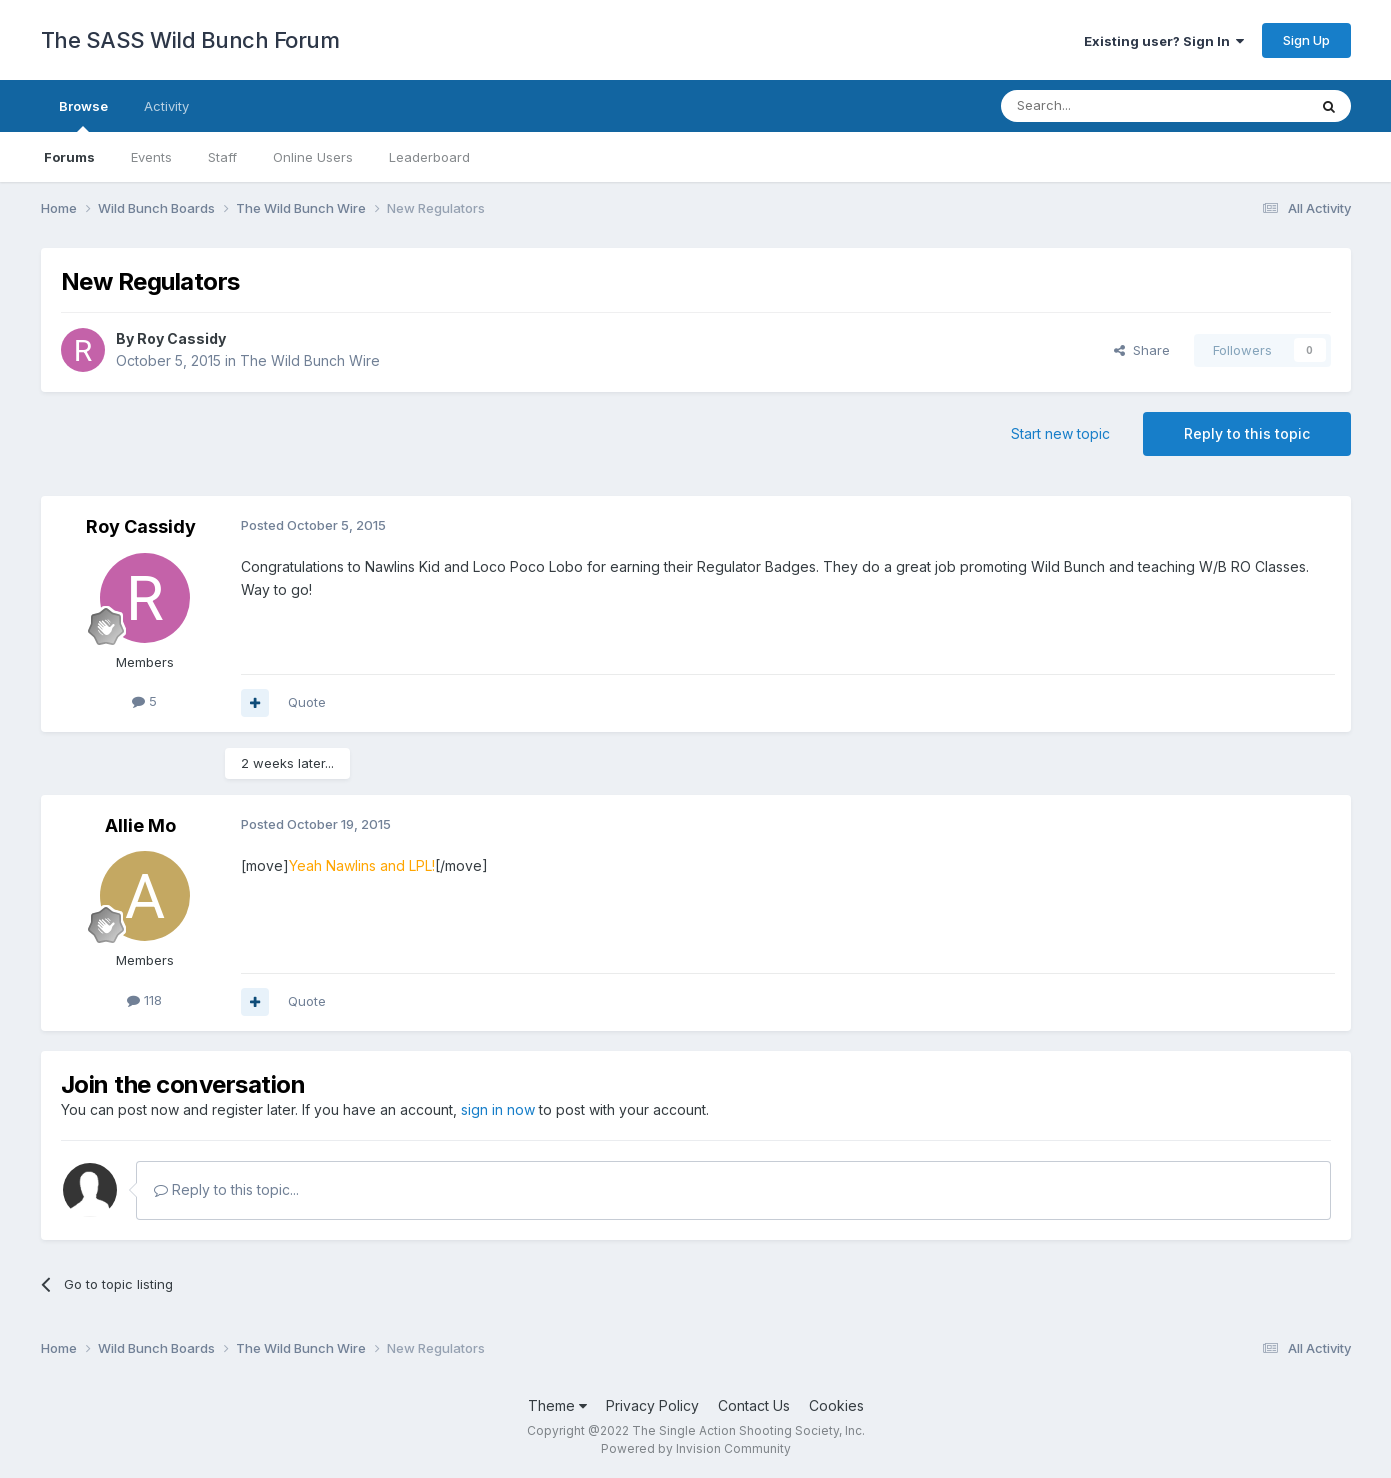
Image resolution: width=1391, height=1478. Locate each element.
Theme (557, 1405)
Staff (222, 157)
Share (1142, 350)
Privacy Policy (652, 1405)
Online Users (313, 157)
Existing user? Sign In (1164, 41)
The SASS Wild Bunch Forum (190, 40)
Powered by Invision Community (696, 1448)
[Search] (1103, 106)
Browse (83, 115)
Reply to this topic (1247, 433)
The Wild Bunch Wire (310, 360)
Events (151, 157)
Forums (69, 157)
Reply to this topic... (226, 1189)
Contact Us (754, 1405)
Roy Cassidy (181, 338)
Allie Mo (140, 825)
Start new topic (1060, 433)
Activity (166, 106)
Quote (307, 702)
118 (144, 1000)
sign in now (498, 1109)
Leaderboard (429, 157)
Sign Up (1306, 40)
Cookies (836, 1405)
